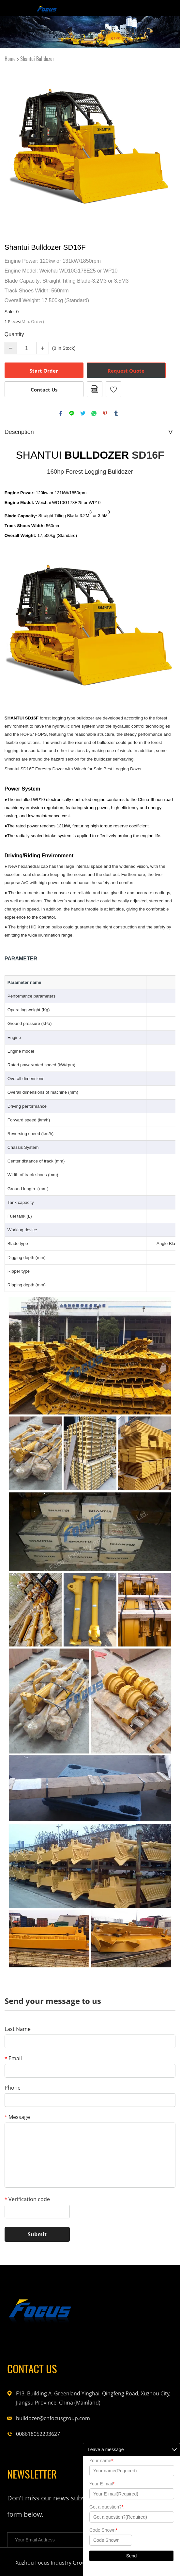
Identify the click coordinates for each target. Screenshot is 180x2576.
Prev (13, 147)
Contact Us (44, 389)
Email (13, 2058)
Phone (13, 2087)
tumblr (116, 413)
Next (167, 147)
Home (10, 58)
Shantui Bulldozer (37, 58)
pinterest (105, 413)
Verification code (27, 2199)
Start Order (44, 370)
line (71, 413)
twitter (83, 413)
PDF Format (94, 389)
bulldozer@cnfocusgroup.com (48, 2418)
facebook (60, 413)
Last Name (18, 2029)
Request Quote (126, 370)
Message (17, 2117)
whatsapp (94, 413)
